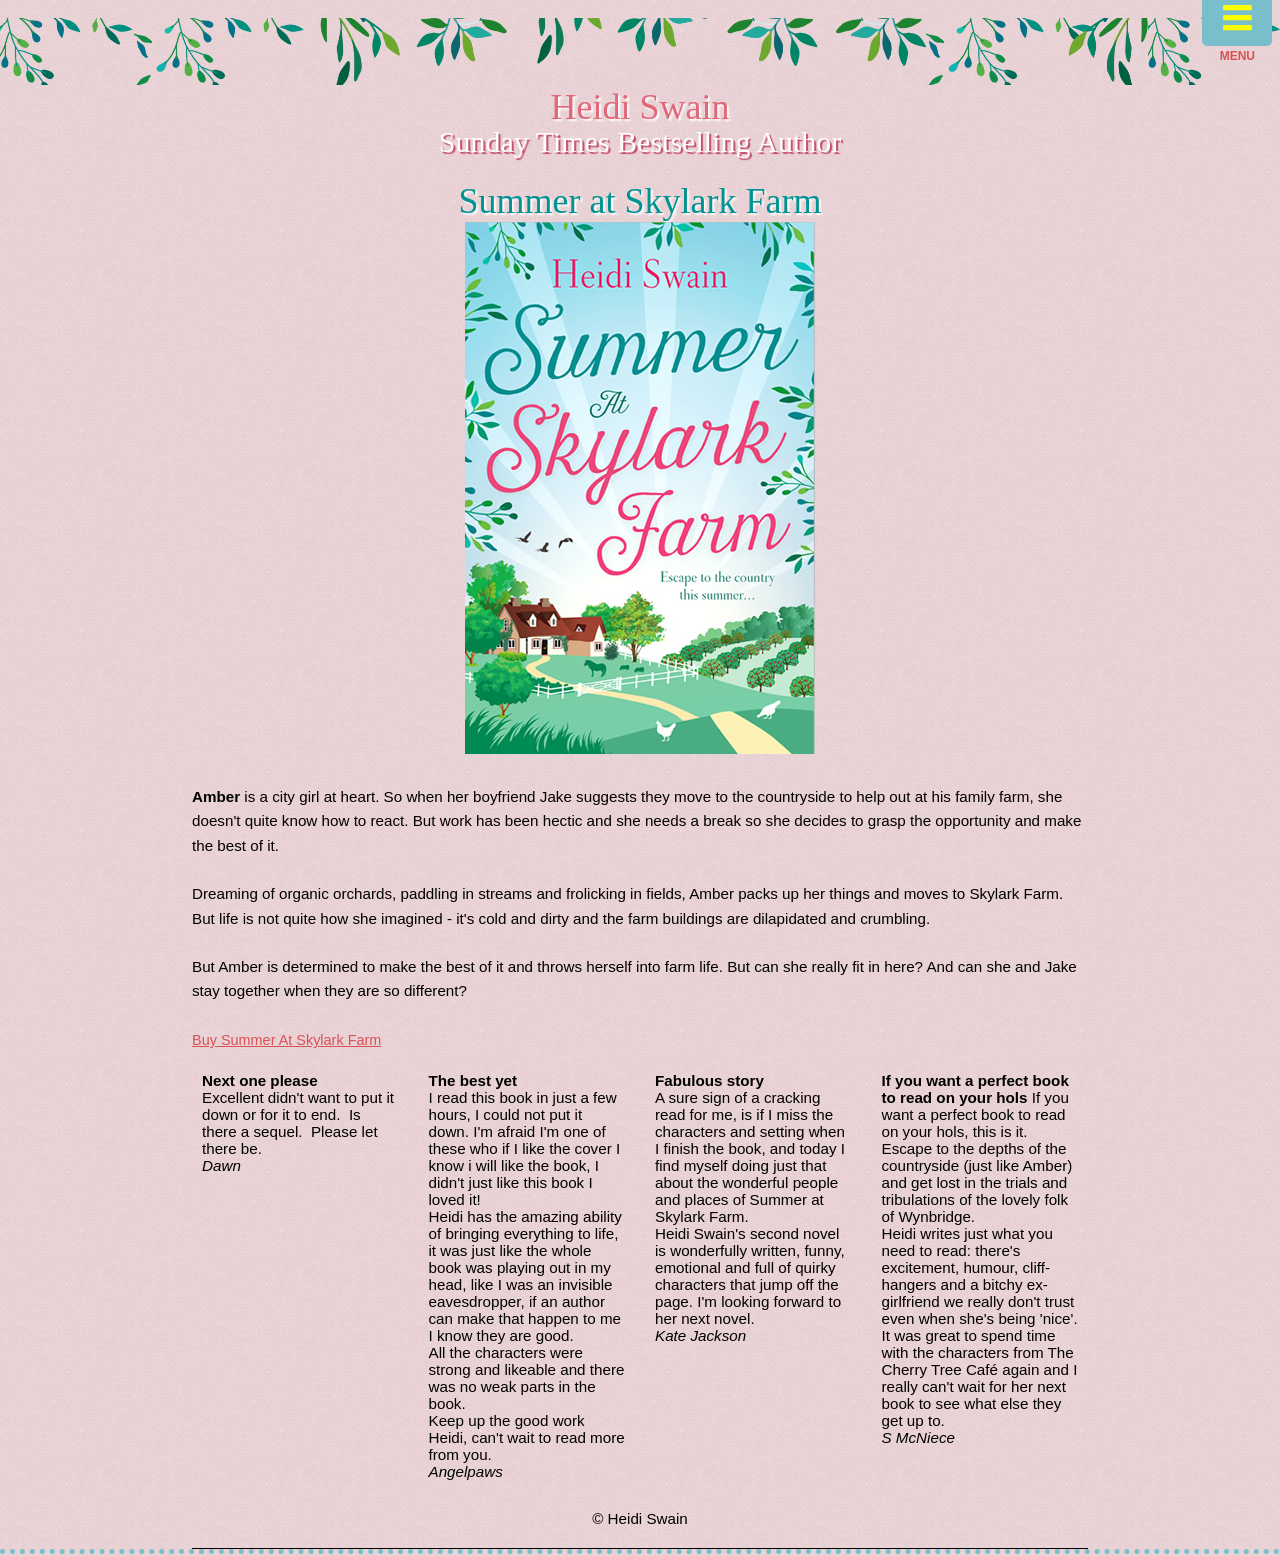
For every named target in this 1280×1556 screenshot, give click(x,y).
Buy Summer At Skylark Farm (286, 1040)
